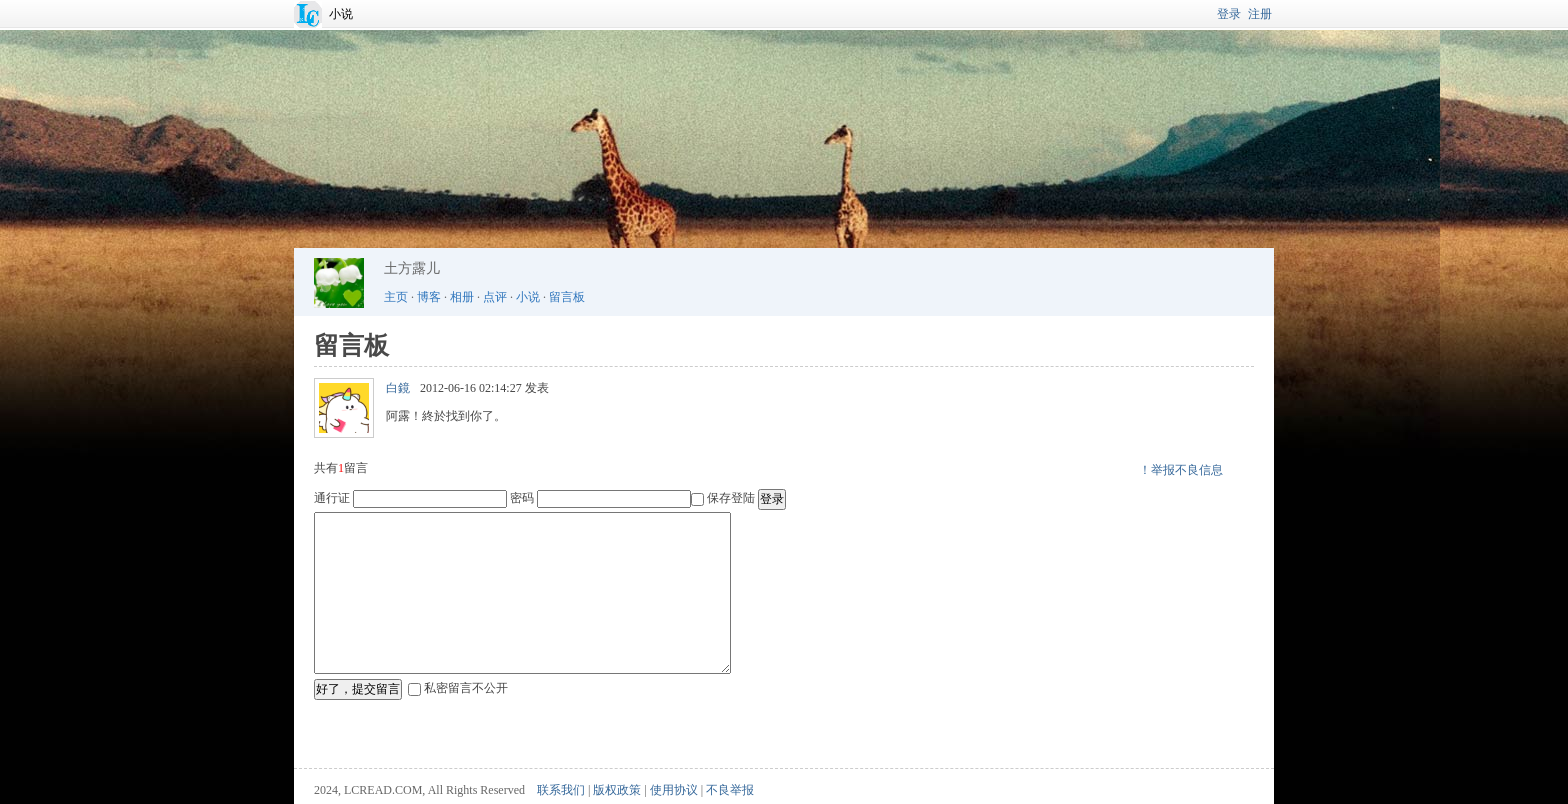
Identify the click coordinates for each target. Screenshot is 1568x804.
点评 (495, 297)
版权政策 (617, 790)
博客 (429, 297)
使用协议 (674, 790)
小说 (341, 14)
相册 (462, 297)
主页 (396, 297)
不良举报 (730, 790)
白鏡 (398, 388)
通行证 (332, 498)
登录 (1229, 14)
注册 (1260, 14)
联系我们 (561, 790)
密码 (522, 498)
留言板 (567, 297)
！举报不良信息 (1181, 470)
